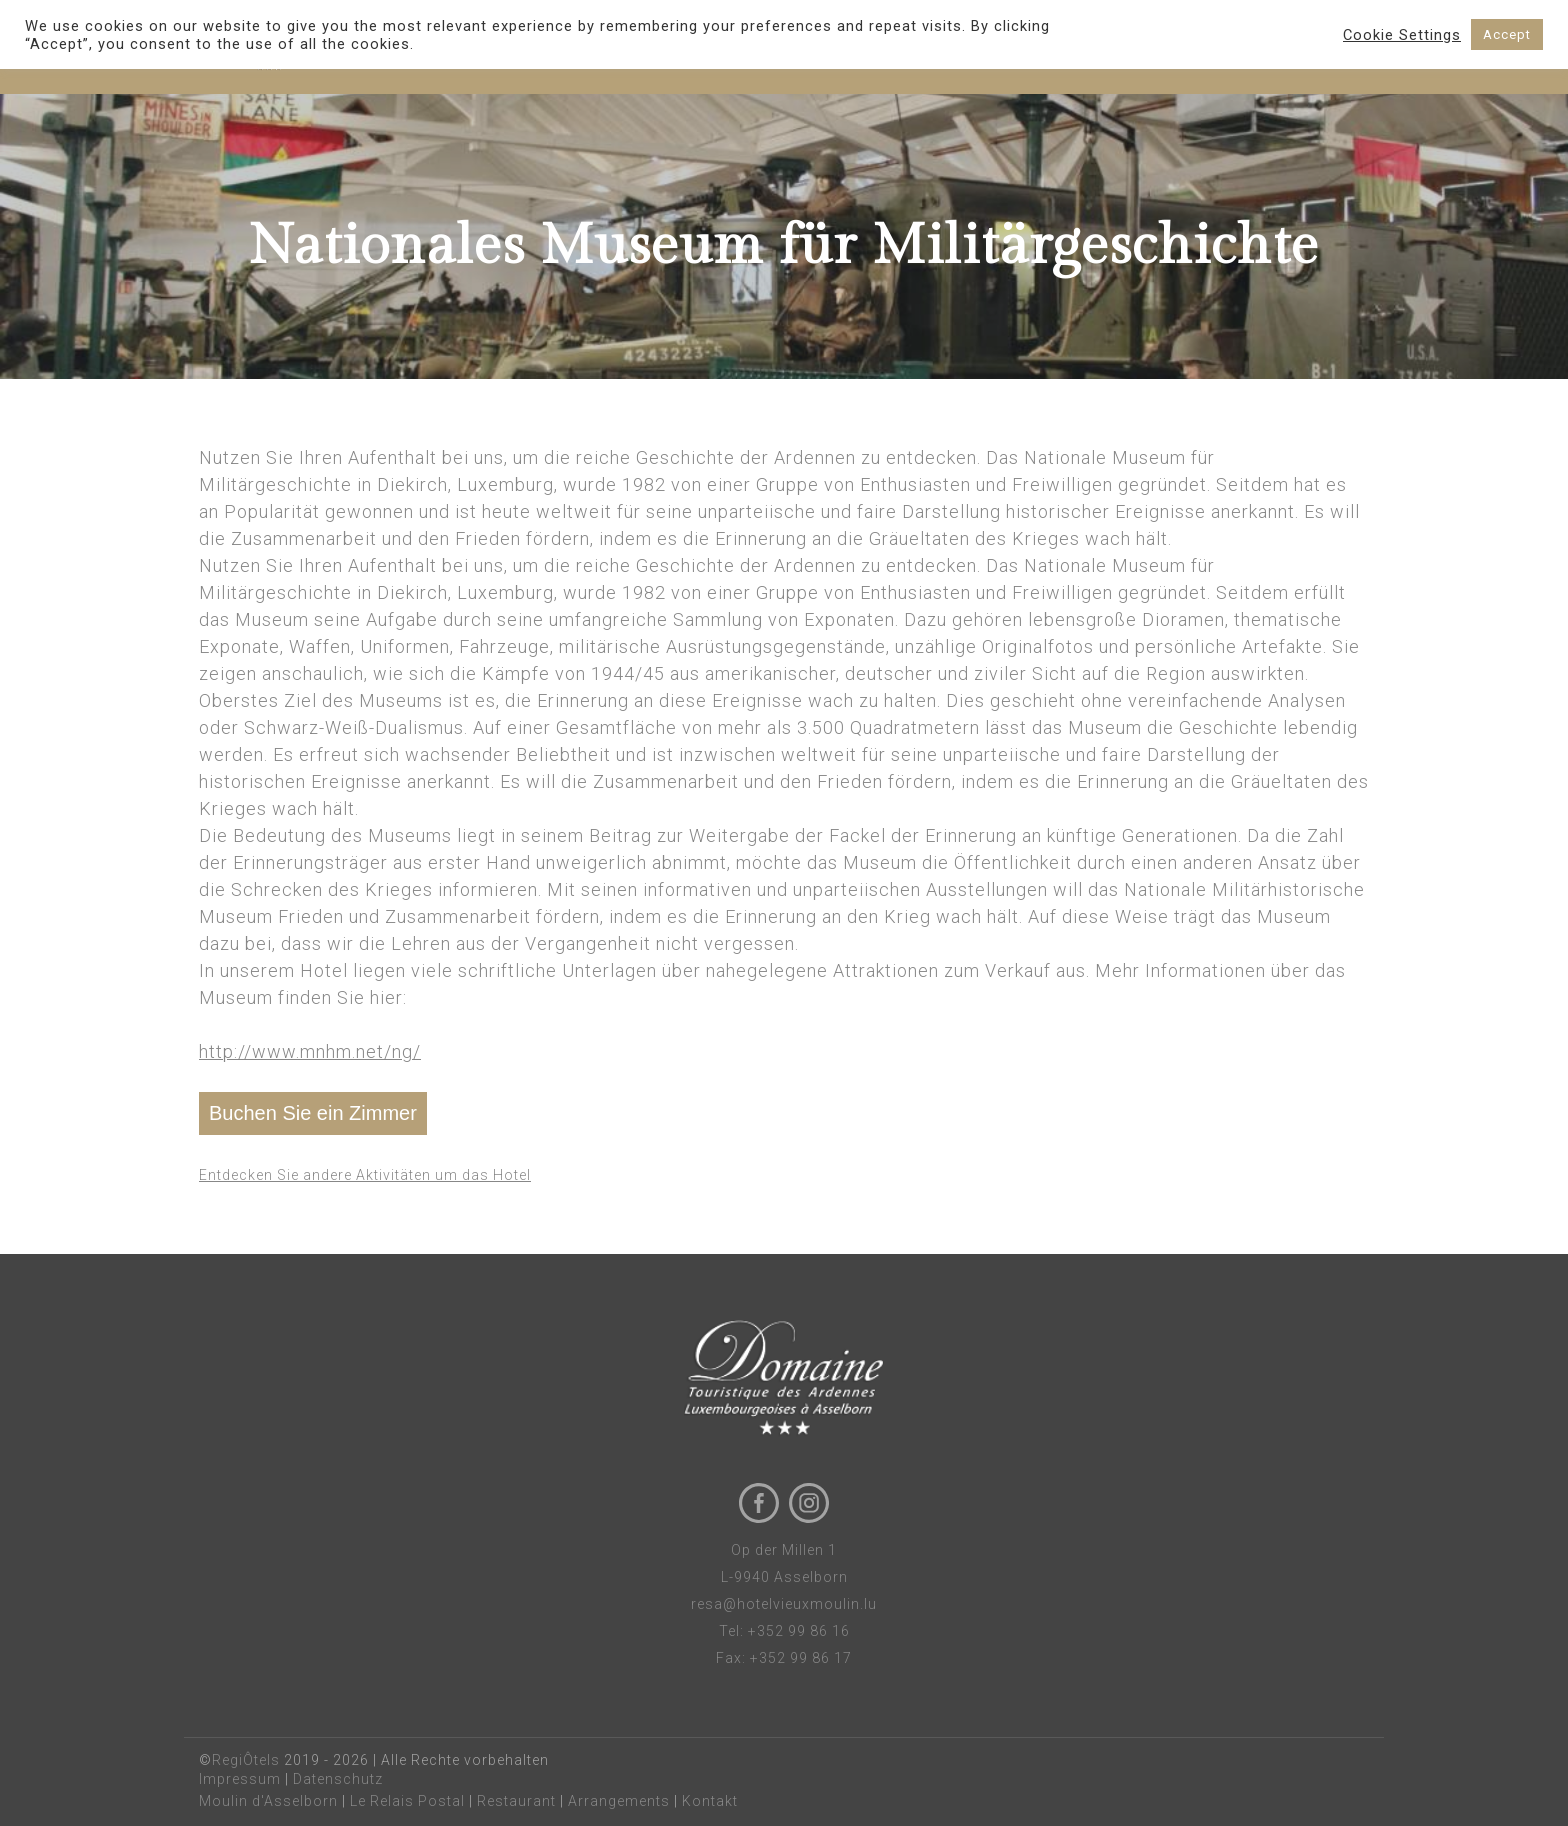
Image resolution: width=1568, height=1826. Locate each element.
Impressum (240, 1779)
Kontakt (710, 1801)
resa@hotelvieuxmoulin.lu (784, 1604)
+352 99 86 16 (799, 1631)
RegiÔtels (246, 1760)
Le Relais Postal (407, 1801)
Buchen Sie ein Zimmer (313, 1113)
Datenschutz (338, 1779)
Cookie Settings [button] (1402, 35)
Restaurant (516, 1801)
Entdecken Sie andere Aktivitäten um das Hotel (365, 1175)
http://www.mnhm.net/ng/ (310, 1051)
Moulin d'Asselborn (268, 1801)
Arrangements (619, 1801)
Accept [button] (1507, 34)
